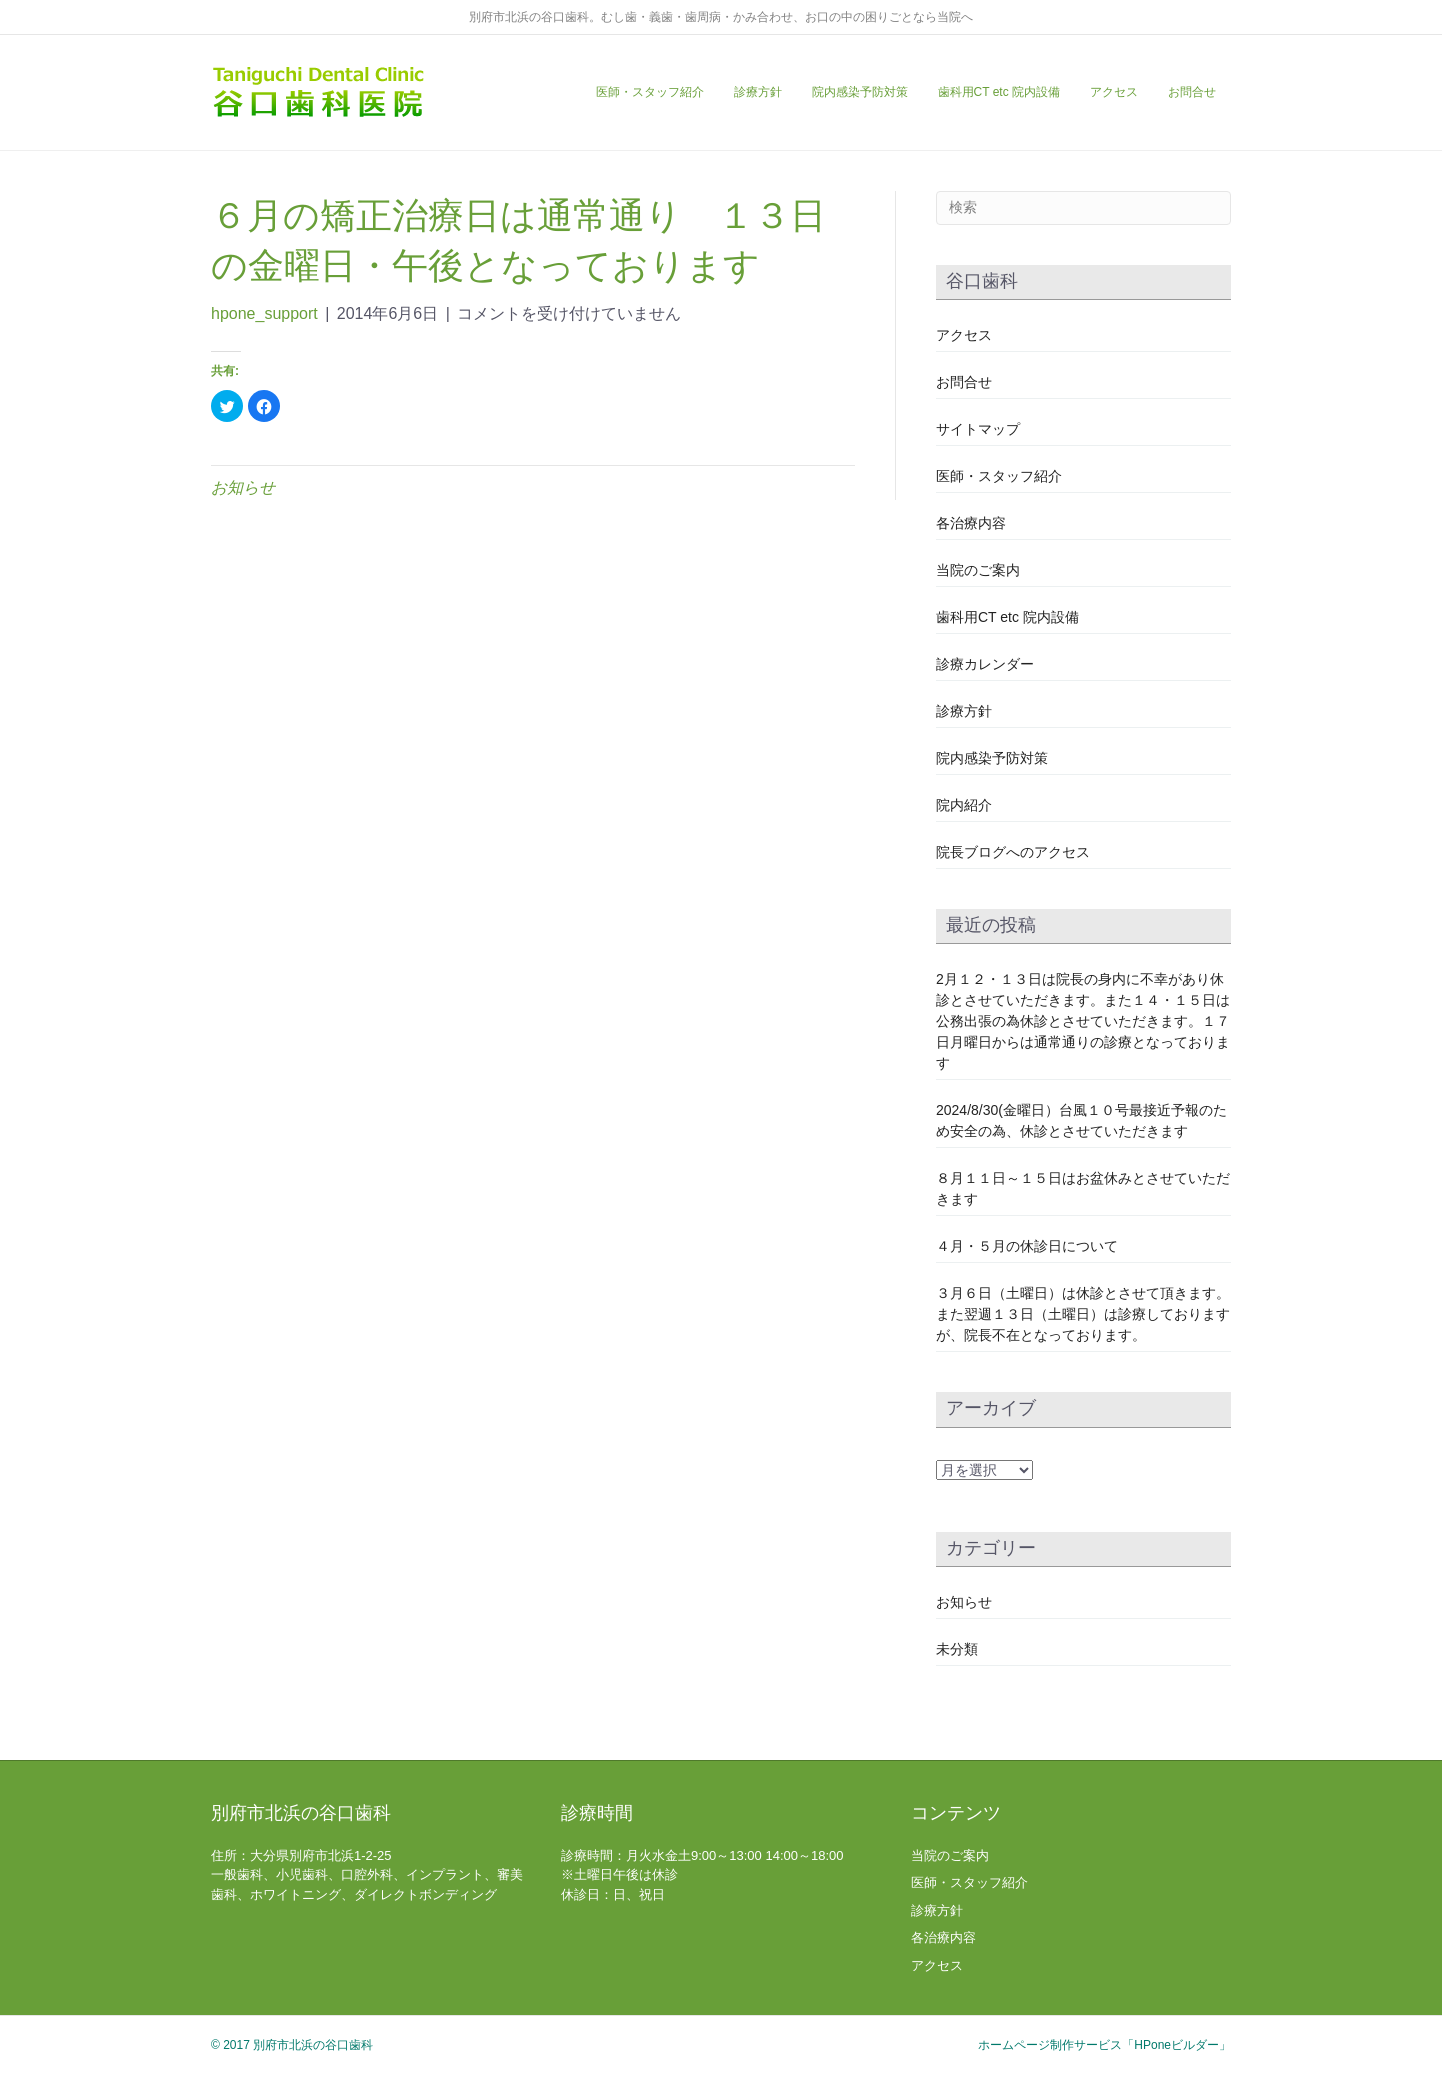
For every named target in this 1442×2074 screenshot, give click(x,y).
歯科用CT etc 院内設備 (999, 92)
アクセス (1114, 92)
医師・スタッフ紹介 (650, 92)
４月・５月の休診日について (1027, 1246)
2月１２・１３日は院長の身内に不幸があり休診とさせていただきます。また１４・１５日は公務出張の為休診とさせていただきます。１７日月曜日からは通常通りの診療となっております (1083, 1021)
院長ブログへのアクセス (1013, 852)
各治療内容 (971, 523)
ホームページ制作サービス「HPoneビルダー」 (1104, 2045)
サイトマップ (978, 429)
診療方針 (758, 92)
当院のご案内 (978, 570)
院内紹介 (964, 805)
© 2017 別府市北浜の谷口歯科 (292, 2045)
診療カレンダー (985, 664)
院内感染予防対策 (860, 92)
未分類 (957, 1649)
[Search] (1083, 208)
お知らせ (243, 487)
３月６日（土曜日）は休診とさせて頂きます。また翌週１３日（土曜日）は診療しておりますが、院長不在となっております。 (1083, 1314)
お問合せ (1192, 92)
